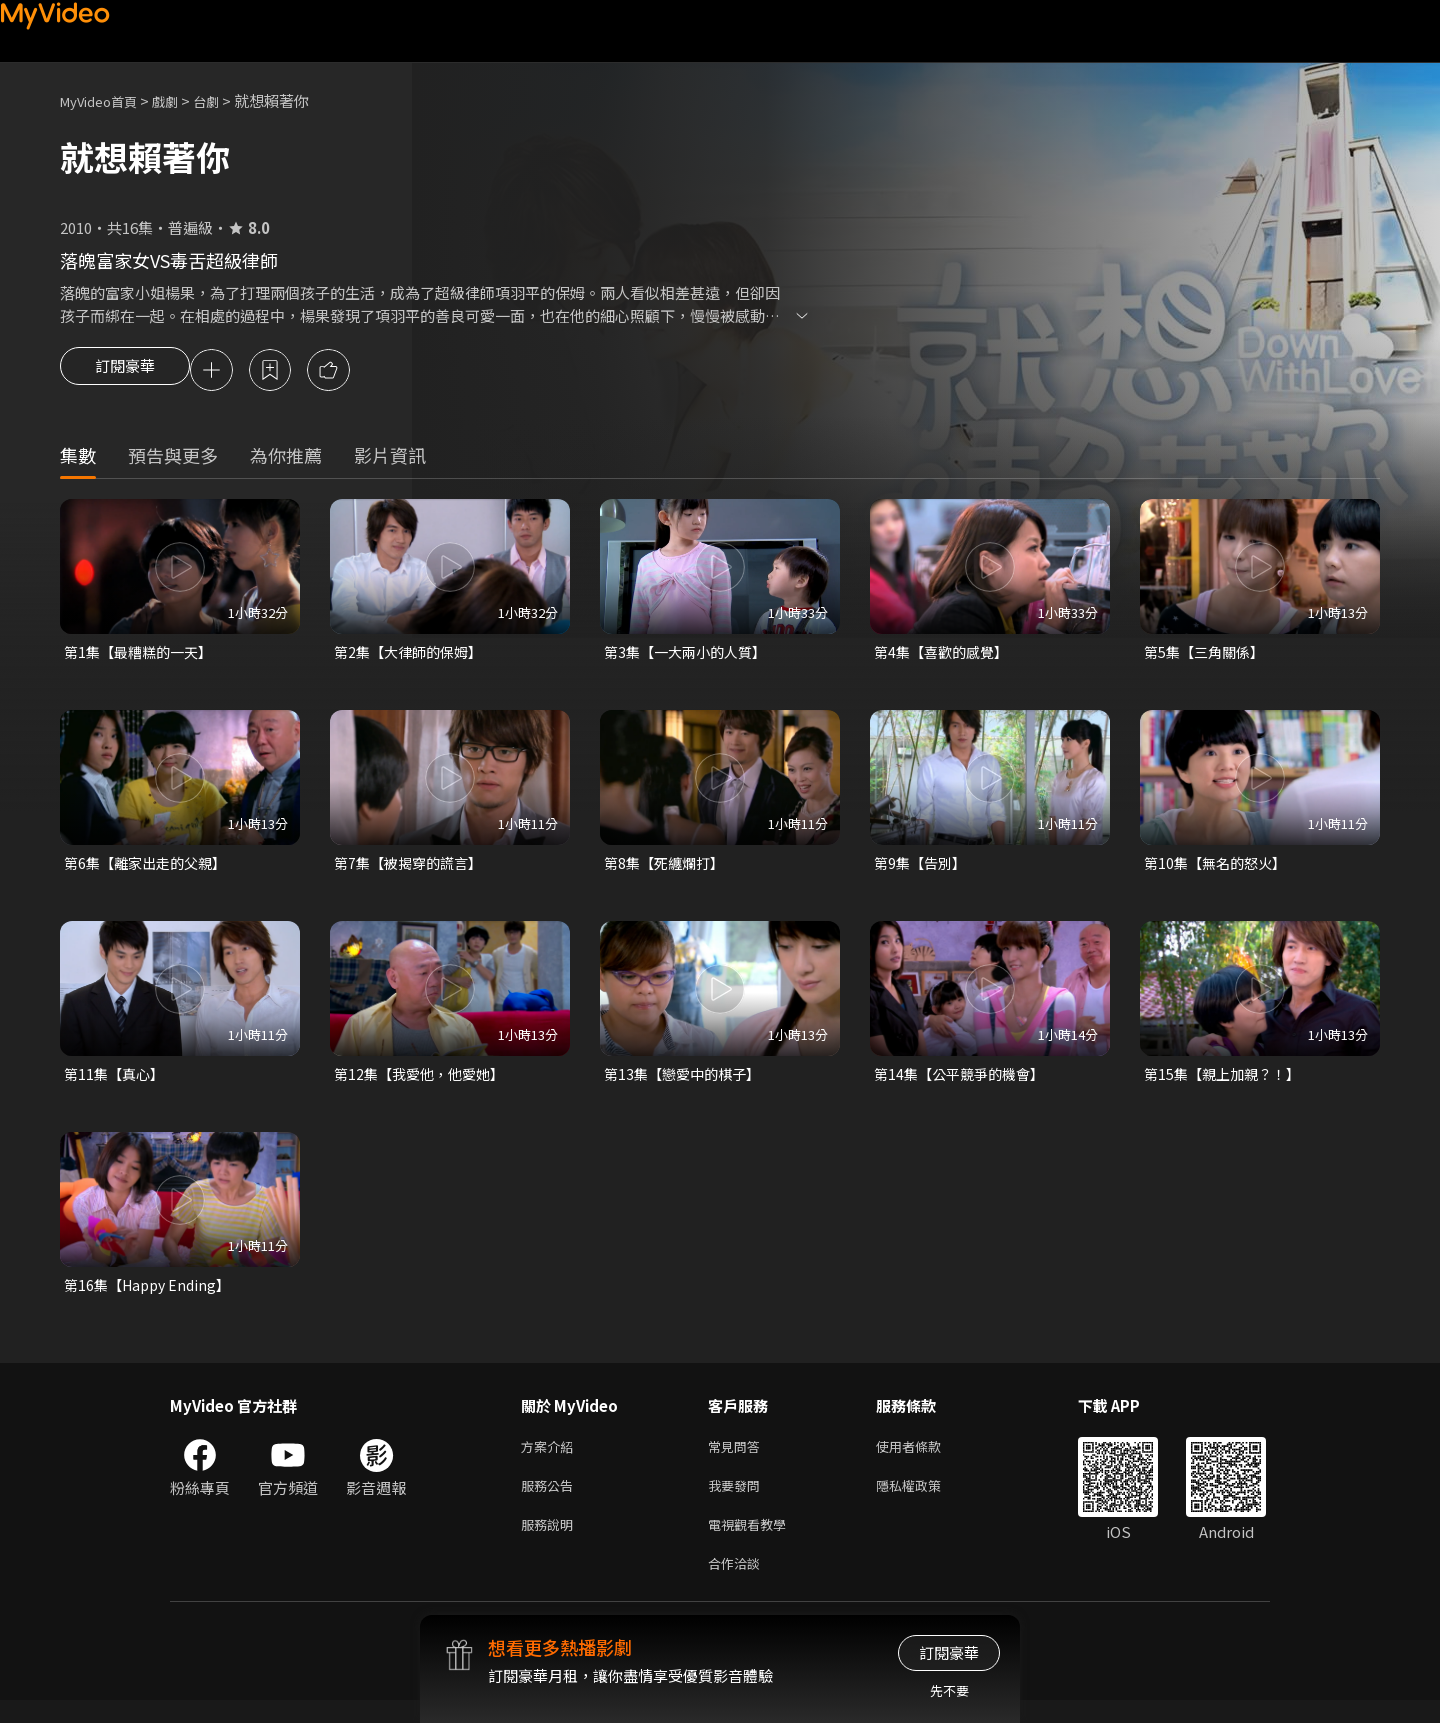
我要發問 (738, 1500)
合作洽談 (738, 1584)
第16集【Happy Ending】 (152, 1294)
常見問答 (738, 1458)
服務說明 (551, 1542)
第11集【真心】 (117, 1081)
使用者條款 (925, 1458)
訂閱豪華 (125, 372)
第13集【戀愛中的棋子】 (687, 1081)
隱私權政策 (925, 1500)
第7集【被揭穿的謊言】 (413, 868)
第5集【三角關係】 (1208, 655)
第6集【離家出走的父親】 (150, 868)
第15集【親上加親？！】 (1227, 1081)
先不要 (949, 1690)
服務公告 (551, 1500)
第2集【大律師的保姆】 (413, 655)
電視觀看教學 (753, 1542)
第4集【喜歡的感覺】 (945, 655)
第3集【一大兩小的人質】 (690, 655)
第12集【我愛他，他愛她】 (424, 1081)
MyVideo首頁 (105, 100)
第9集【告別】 (923, 868)
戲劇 (181, 100)
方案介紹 (551, 1458)
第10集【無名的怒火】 (1219, 868)
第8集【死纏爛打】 (668, 868)
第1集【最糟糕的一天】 (143, 655)
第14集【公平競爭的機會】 (964, 1081)
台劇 (226, 100)
